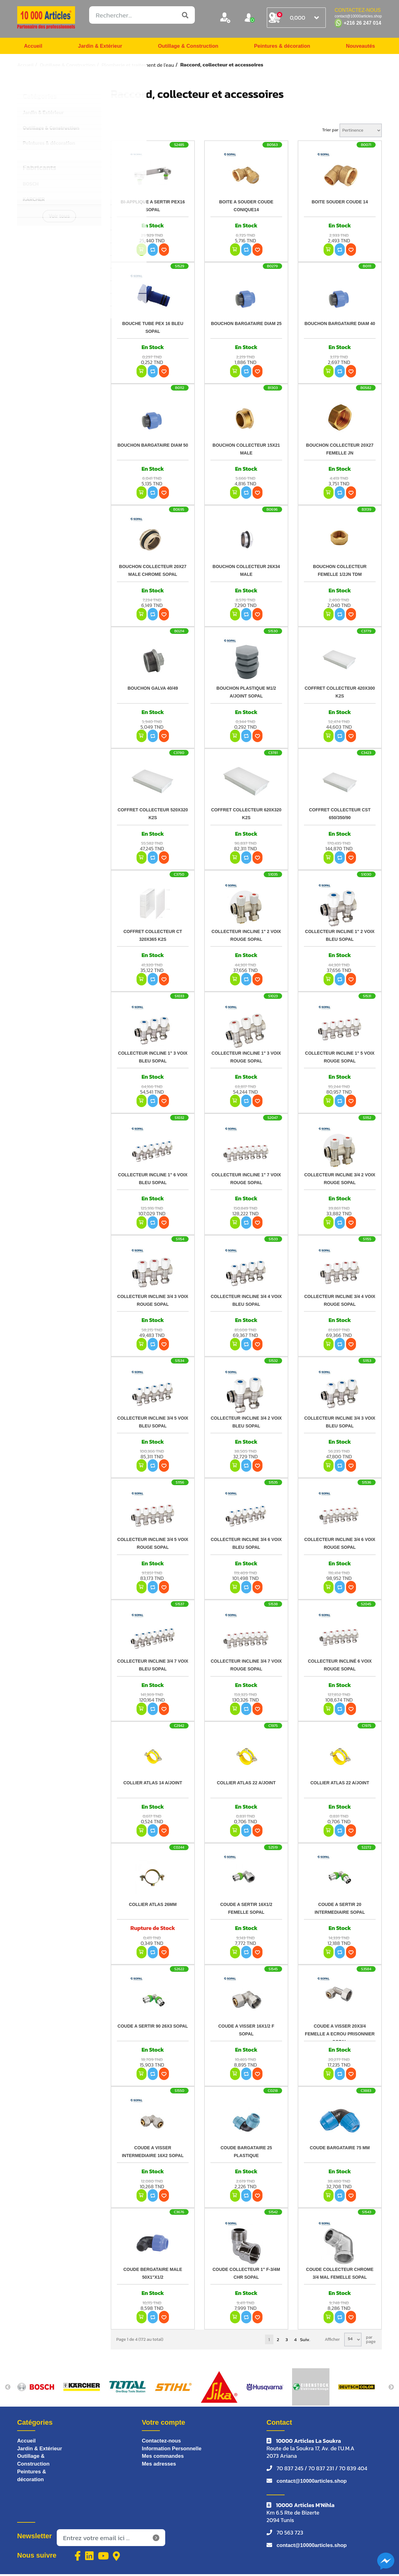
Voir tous (59, 218)
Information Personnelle (174, 2451)
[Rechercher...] (142, 15)
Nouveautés (359, 47)
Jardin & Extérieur (99, 47)
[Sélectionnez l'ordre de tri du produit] (360, 132)
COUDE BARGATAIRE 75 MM (340, 2149)
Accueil (34, 47)
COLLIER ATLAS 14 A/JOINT (152, 1784)
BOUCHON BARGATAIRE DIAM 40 (340, 325)
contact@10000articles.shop (314, 2483)
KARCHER (34, 201)
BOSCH (31, 185)
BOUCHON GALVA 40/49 (152, 690)
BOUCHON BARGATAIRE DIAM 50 (153, 447)
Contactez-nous (163, 2443)
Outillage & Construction (187, 47)
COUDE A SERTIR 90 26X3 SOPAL (153, 2027)
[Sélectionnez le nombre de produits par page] (353, 2341)
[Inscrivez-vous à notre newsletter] (111, 2540)
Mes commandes (164, 2459)
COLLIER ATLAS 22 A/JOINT (246, 1784)
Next (391, 2389)
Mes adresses (160, 2467)
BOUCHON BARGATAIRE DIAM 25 (246, 325)
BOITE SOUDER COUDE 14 (340, 203)
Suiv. (305, 2341)
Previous (8, 2389)
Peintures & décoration (281, 47)
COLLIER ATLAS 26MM (152, 1906)
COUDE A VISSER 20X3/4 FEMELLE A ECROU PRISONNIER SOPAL (340, 2035)
